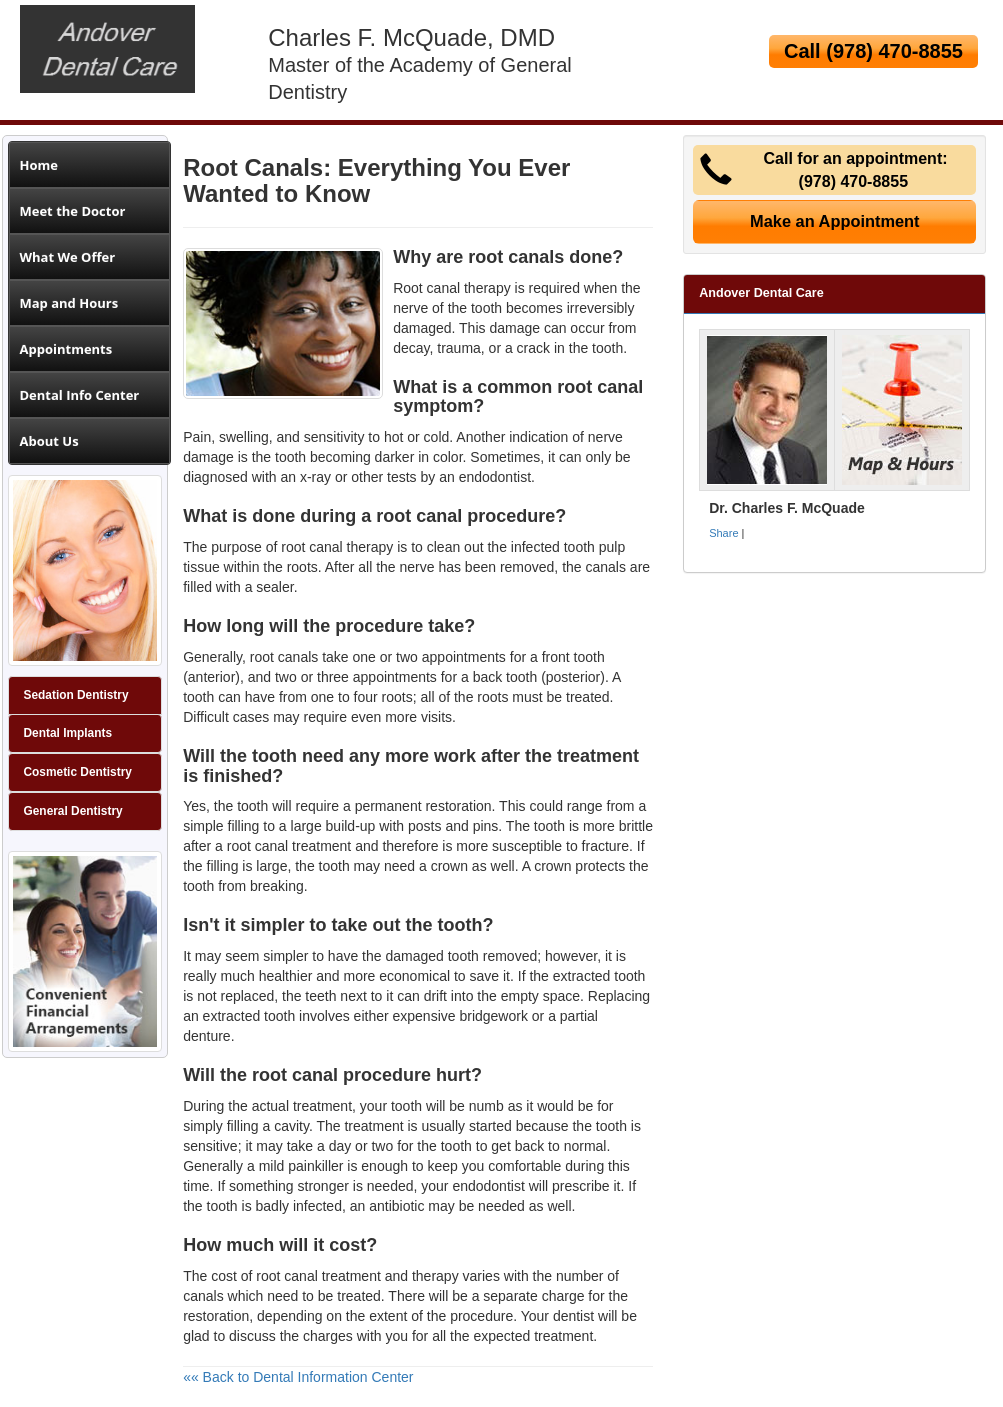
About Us (49, 441)
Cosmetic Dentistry (78, 772)
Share (723, 533)
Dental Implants (68, 733)
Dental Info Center (80, 395)
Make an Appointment (835, 221)
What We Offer (68, 257)
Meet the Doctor (73, 211)
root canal (311, 547)
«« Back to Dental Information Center (298, 1377)
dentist (573, 1316)
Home (39, 165)
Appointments (66, 349)
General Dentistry (73, 811)
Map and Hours (69, 303)
